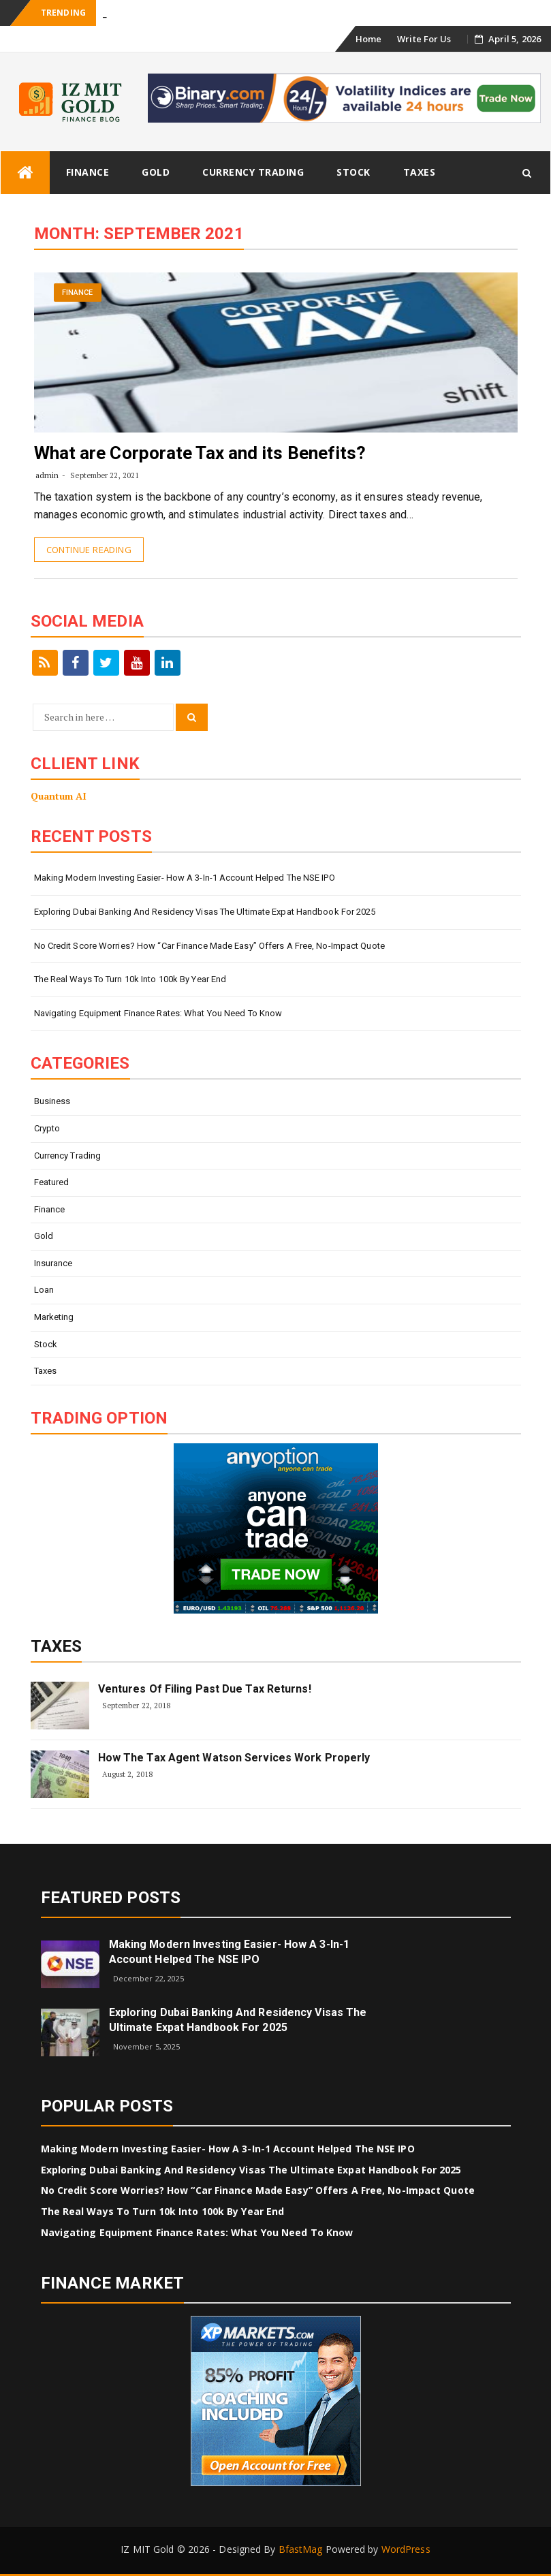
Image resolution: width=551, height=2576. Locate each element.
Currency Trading (253, 172)
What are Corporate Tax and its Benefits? (200, 453)
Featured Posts (110, 1897)
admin (47, 475)
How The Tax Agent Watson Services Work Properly (234, 1757)
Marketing (54, 1317)
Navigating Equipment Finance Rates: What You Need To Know (158, 1013)
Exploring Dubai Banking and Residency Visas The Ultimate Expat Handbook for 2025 (205, 912)
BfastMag (301, 2549)
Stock (353, 172)
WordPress (405, 2549)
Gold (156, 172)
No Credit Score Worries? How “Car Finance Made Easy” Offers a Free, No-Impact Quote (209, 946)
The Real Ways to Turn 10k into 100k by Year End (130, 979)
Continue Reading (88, 550)
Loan (44, 1290)
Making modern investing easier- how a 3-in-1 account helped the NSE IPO (184, 878)
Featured (51, 1182)
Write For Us (424, 39)
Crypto (47, 1128)
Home (368, 39)
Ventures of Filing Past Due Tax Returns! (204, 1688)
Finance (88, 172)
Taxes (419, 172)
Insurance (53, 1263)
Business (52, 1101)
